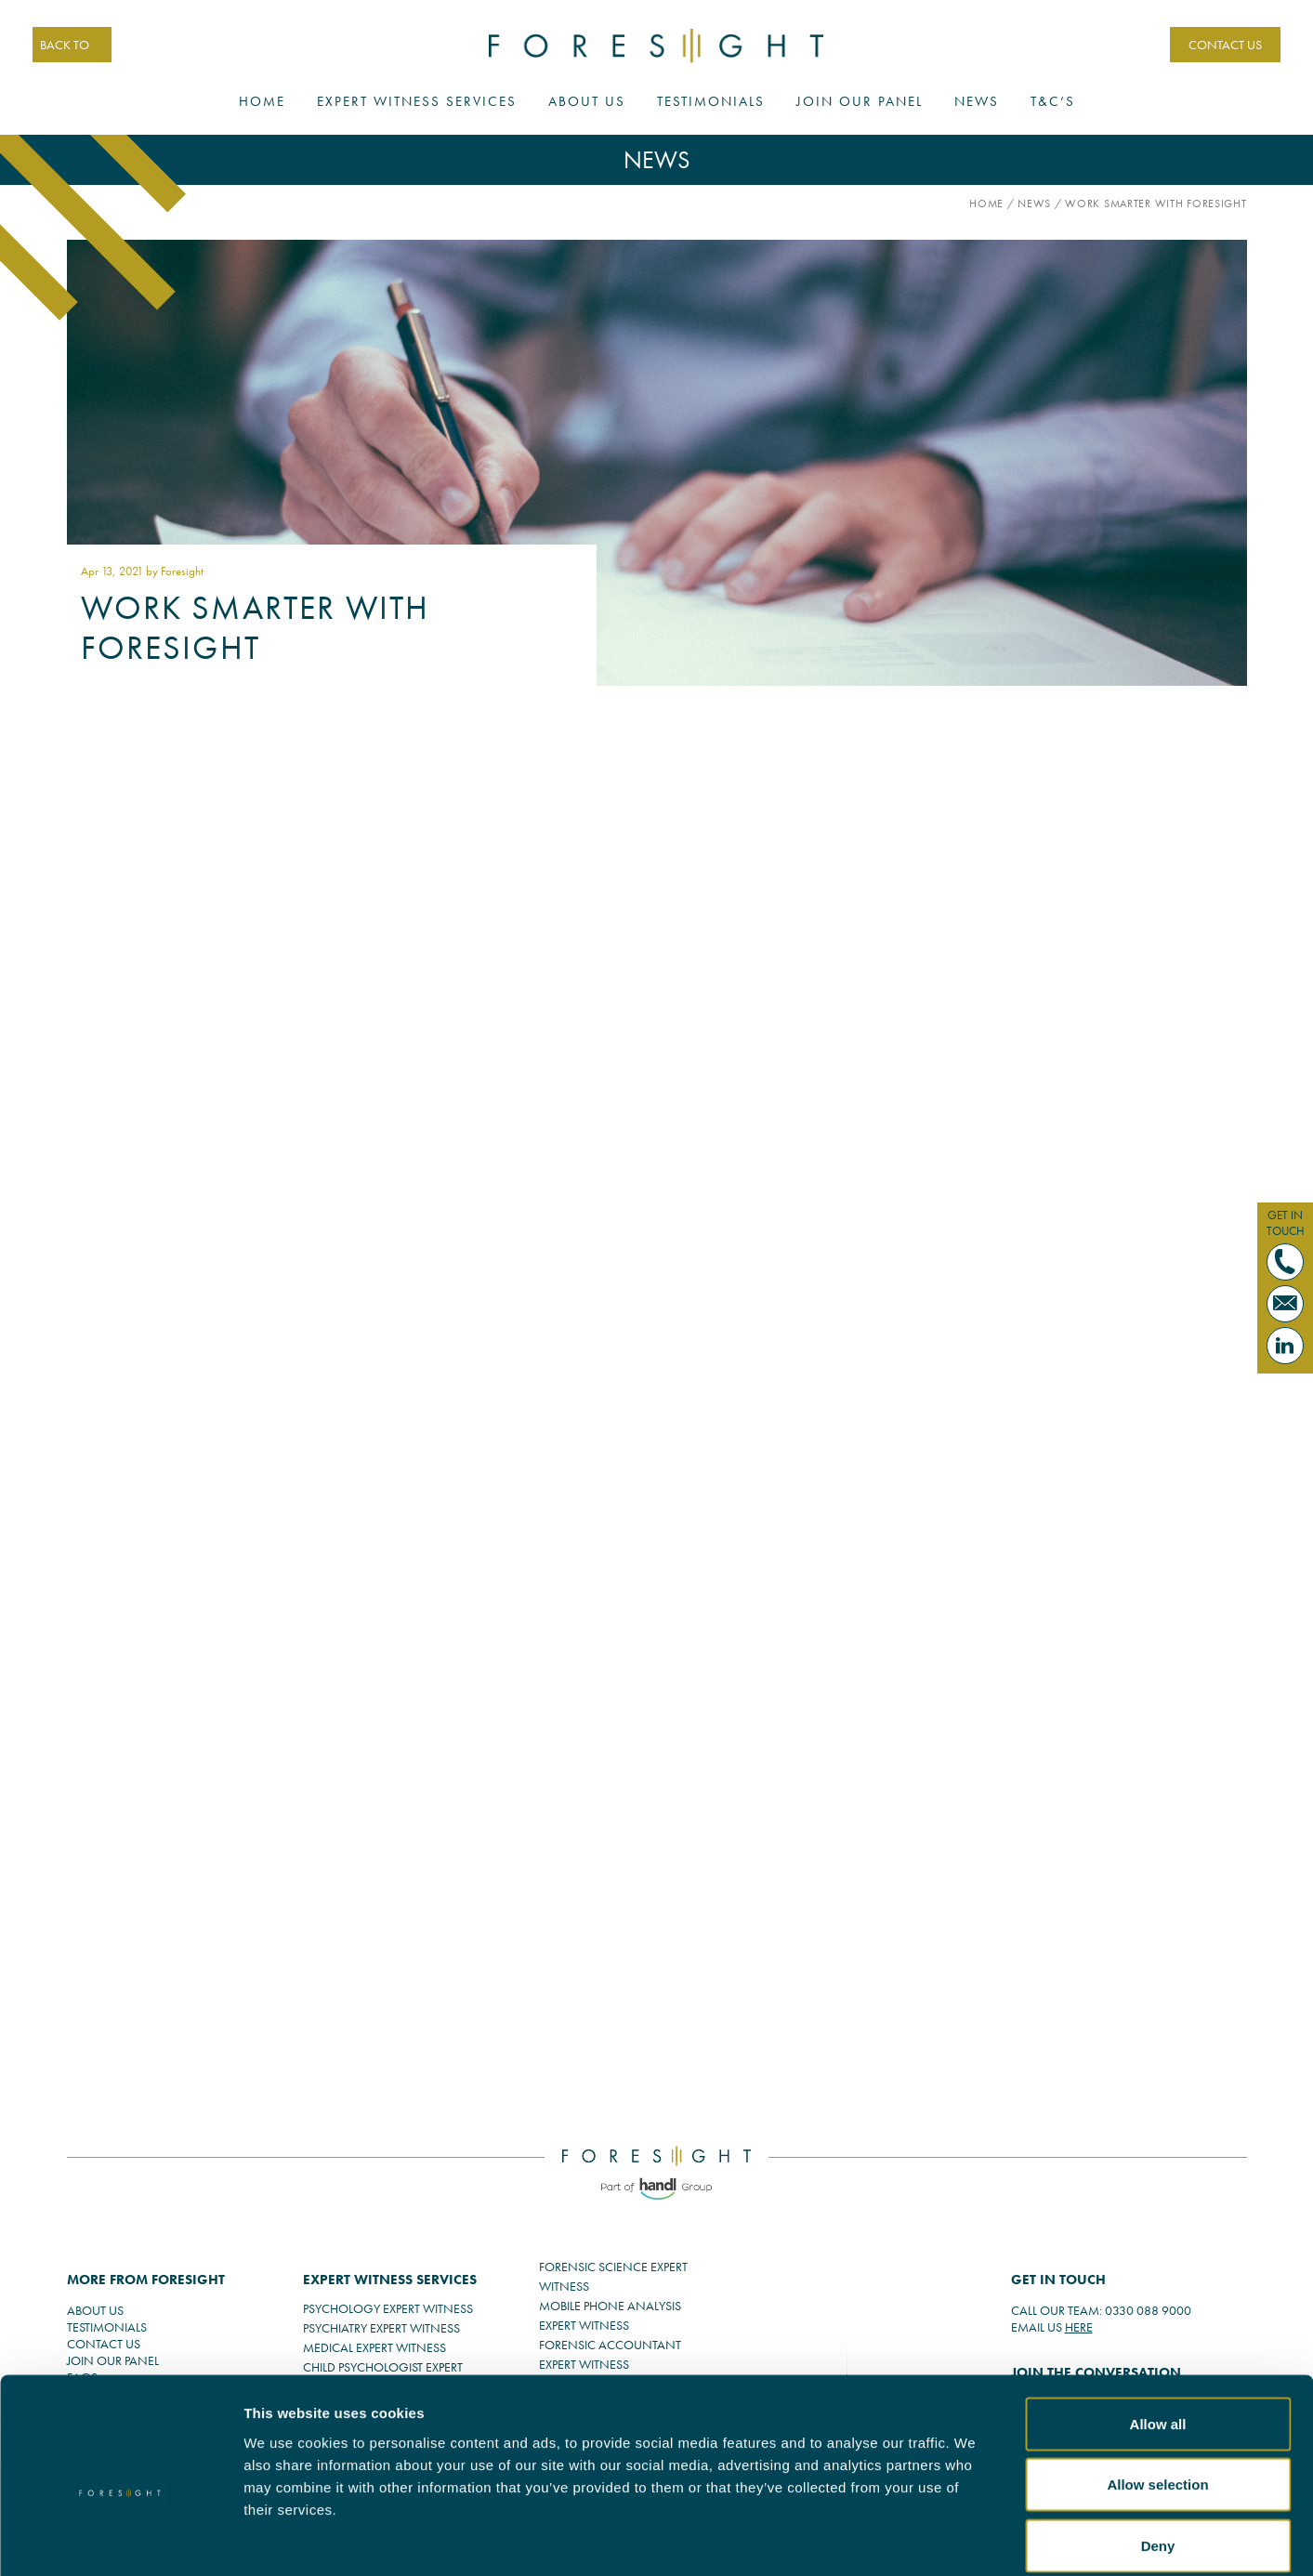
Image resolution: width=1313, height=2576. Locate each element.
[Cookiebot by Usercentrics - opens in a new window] (120, 2540)
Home (262, 106)
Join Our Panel (859, 106)
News (976, 106)
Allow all (1158, 2332)
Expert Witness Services (417, 106)
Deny (1158, 2454)
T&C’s (1053, 106)
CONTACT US (1216, 50)
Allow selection (1157, 2393)
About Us (586, 106)
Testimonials (711, 106)
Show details (1051, 2539)
